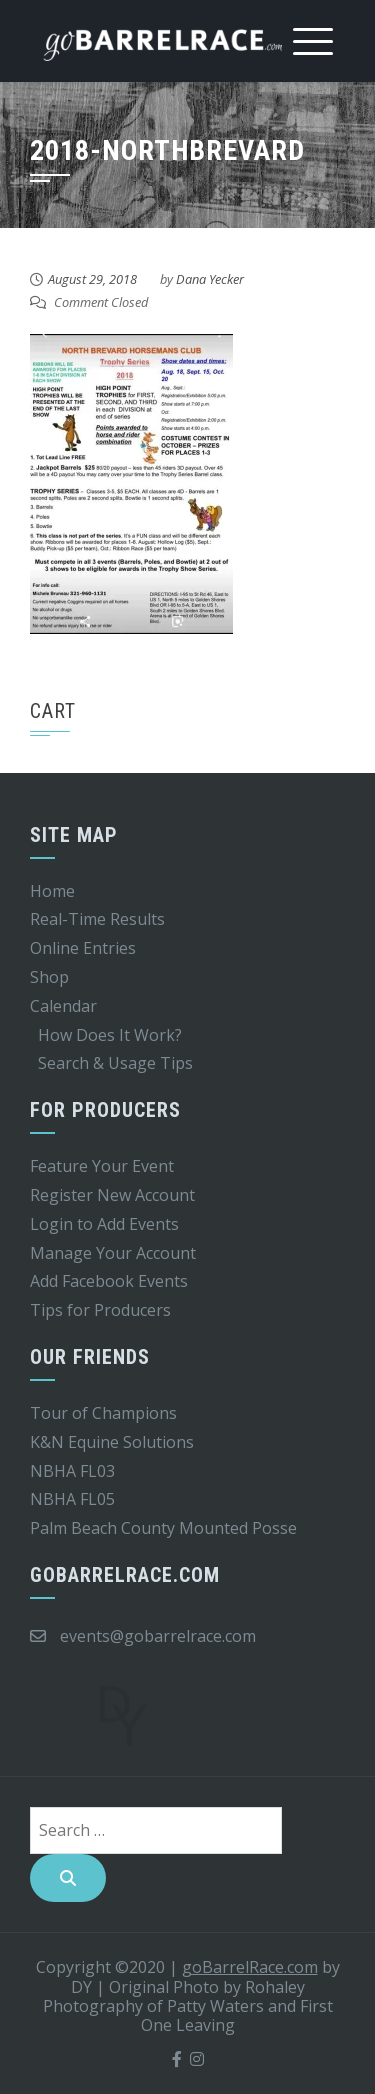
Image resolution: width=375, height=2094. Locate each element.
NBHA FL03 (72, 1471)
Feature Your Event (102, 1166)
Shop (49, 977)
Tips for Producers (100, 1310)
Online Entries (83, 948)
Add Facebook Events (109, 1281)
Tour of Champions (103, 1413)
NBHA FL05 (72, 1499)
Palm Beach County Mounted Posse (163, 1528)
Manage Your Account (113, 1253)
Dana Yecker (210, 279)
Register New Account (112, 1195)
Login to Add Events (104, 1224)
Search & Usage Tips (115, 1063)
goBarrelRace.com (250, 1967)
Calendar (63, 1006)
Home (52, 891)
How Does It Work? (110, 1035)
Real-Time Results (97, 919)
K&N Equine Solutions (112, 1442)
